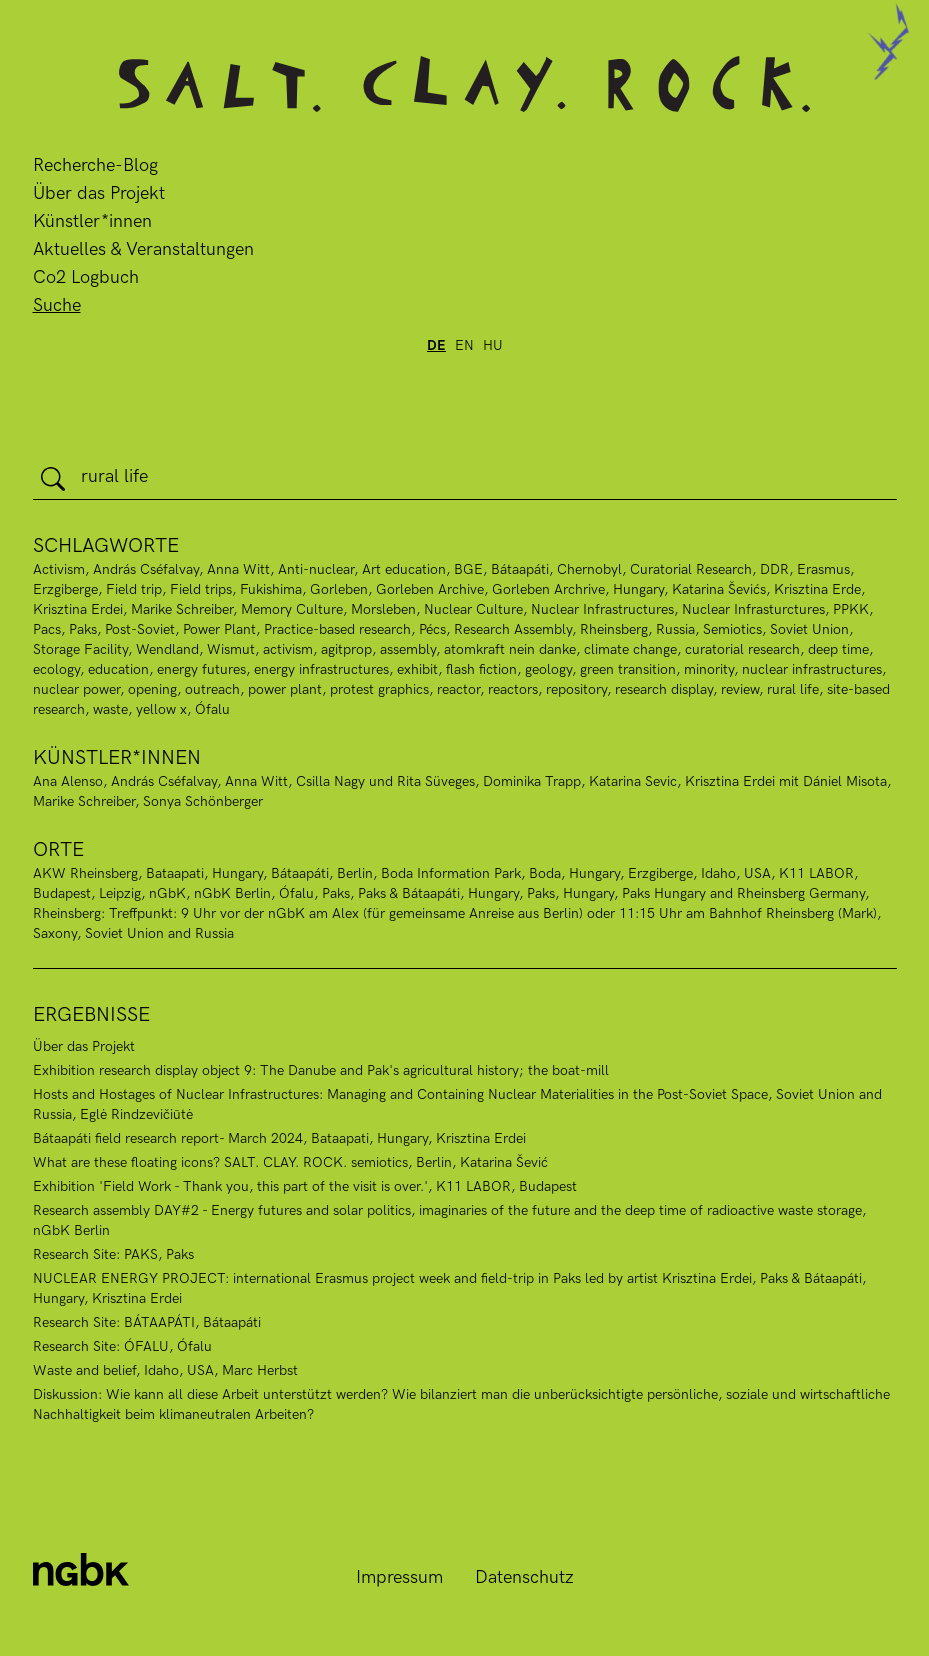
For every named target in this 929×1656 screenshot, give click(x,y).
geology (548, 669)
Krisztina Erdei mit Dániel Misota (786, 781)
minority (709, 669)
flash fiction (481, 669)
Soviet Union (809, 629)
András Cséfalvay (146, 569)
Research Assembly (513, 629)
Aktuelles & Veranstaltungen (143, 249)
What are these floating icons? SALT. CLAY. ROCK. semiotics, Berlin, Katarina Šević (290, 1162)
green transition (628, 669)
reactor (458, 689)
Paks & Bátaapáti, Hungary (438, 893)
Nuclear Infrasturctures (753, 609)
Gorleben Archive (430, 589)
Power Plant (219, 629)
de (436, 345)
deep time (838, 649)
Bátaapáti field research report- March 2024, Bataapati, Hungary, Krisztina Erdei (279, 1138)
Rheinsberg (614, 629)
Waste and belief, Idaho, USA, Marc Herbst (165, 1370)
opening (152, 689)
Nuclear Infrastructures (602, 609)
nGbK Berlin (232, 893)
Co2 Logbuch (86, 277)
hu (493, 345)
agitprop (346, 649)
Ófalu (296, 893)
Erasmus (823, 569)
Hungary (638, 589)
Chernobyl (589, 569)
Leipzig (120, 893)
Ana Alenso (68, 781)
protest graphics (379, 689)
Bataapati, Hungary (204, 873)
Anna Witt (238, 569)
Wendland (167, 649)
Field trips (201, 589)
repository (576, 689)
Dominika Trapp (532, 781)
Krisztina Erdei (78, 609)
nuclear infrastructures (812, 669)
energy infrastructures (321, 669)
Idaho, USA (736, 873)
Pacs (47, 629)
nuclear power (76, 689)
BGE (468, 569)
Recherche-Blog (95, 165)
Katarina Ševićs (719, 589)
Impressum (399, 1577)
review (740, 689)
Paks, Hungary (570, 893)
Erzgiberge (65, 589)
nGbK (167, 893)
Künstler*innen (92, 221)
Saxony (55, 933)
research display (664, 689)
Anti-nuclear (316, 569)
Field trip (134, 589)
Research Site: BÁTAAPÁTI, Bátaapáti (147, 1322)
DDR (774, 569)
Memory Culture (292, 609)
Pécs (432, 629)
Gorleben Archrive (548, 589)
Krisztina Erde (817, 589)
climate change (630, 649)
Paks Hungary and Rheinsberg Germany (743, 893)
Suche (57, 305)
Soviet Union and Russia (159, 933)
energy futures (201, 669)
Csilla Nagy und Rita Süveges (385, 781)
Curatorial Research (691, 569)
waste (110, 709)
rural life (793, 689)
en (464, 345)
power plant (285, 689)
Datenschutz (524, 1577)
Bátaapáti (300, 873)
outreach (212, 689)
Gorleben (339, 589)
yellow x (161, 709)
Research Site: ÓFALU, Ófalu (122, 1346)
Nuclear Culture (473, 609)
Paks (83, 629)
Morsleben (383, 609)
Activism (59, 569)
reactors (513, 689)
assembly (408, 649)
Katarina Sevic (633, 781)
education (118, 669)
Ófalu (212, 709)
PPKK (851, 609)
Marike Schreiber (182, 609)
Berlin (355, 873)
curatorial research (742, 649)
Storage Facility (80, 649)
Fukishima (271, 589)
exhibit (417, 669)
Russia (675, 629)
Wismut (231, 649)
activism (288, 649)
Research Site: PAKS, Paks (113, 1254)
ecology (56, 669)
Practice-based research (337, 629)
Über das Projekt (99, 193)
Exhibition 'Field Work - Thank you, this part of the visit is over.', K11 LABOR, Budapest (305, 1186)
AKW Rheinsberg (85, 873)
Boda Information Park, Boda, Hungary (500, 873)
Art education (404, 569)
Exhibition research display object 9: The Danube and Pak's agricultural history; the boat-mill (321, 1070)
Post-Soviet (140, 629)
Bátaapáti (520, 569)
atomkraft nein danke (510, 649)
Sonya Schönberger (203, 801)
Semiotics (732, 629)
